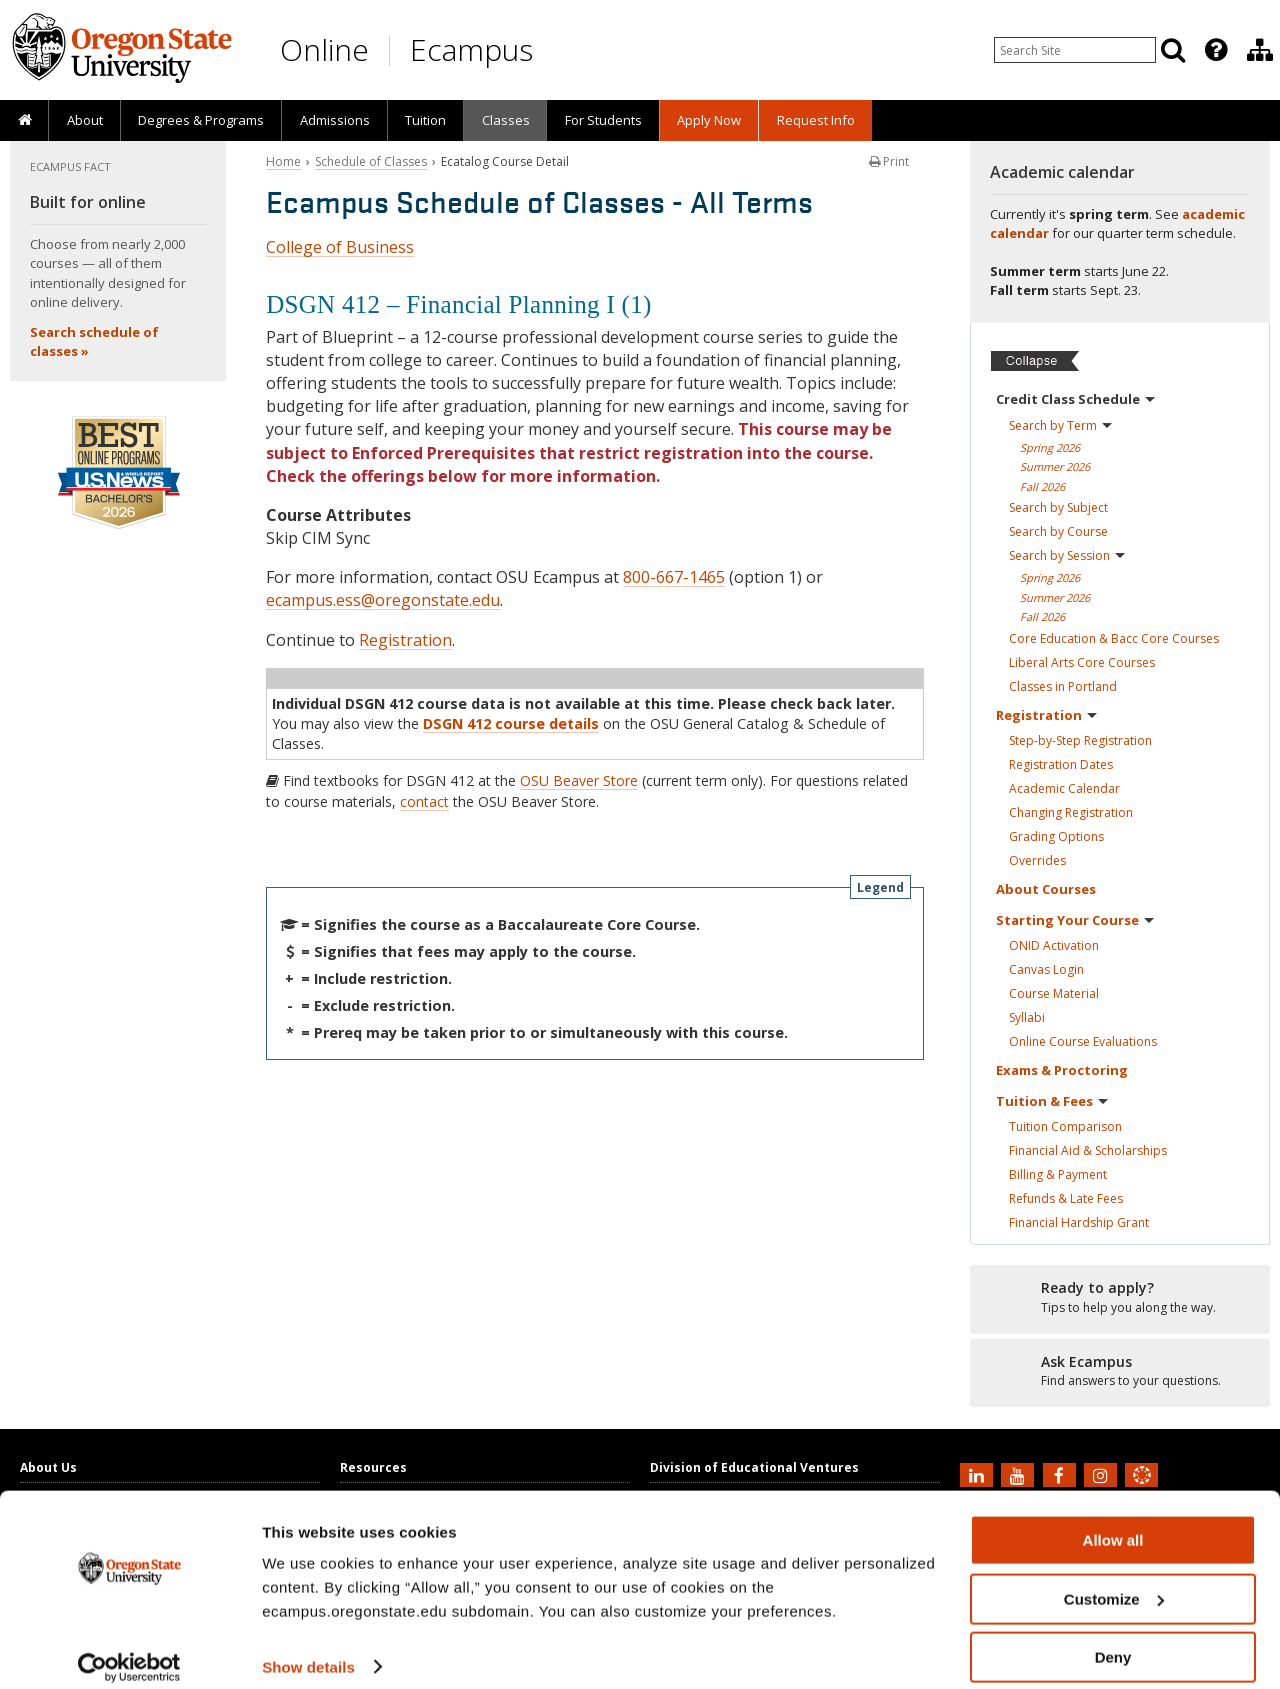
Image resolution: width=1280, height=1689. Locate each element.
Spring (1050, 447)
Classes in (1063, 686)
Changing (1071, 812)
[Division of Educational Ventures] (1260, 50)
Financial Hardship (1079, 1222)
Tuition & (1052, 1101)
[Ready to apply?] (1120, 1298)
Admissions (335, 120)
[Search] (1173, 50)
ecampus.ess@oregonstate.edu (383, 600)
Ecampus (471, 49)
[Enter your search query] (1075, 50)
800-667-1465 (674, 577)
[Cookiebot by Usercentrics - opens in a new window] (129, 1650)
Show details (308, 1648)
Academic (1064, 788)
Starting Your (1075, 920)
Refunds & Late (1066, 1198)
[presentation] (1214, 50)
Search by (1060, 425)
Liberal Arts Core (1082, 662)
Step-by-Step (1080, 740)
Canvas (1046, 969)
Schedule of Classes (371, 161)
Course (1054, 993)
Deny (1113, 1639)
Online (324, 49)
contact (424, 801)
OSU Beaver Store (579, 780)
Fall (1042, 486)
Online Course (1083, 1041)
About (85, 120)
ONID (1054, 945)
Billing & (1058, 1174)
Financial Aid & (1088, 1150)
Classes (506, 120)
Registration (405, 640)
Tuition (425, 120)
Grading (1056, 836)
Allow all (1113, 1522)
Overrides (1037, 860)
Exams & (1062, 1070)
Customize (1114, 1581)
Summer (1055, 466)
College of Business (340, 247)
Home (283, 161)
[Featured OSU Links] (1216, 50)
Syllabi (1027, 1017)
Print (889, 161)
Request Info (816, 120)
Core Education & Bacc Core (1114, 638)
